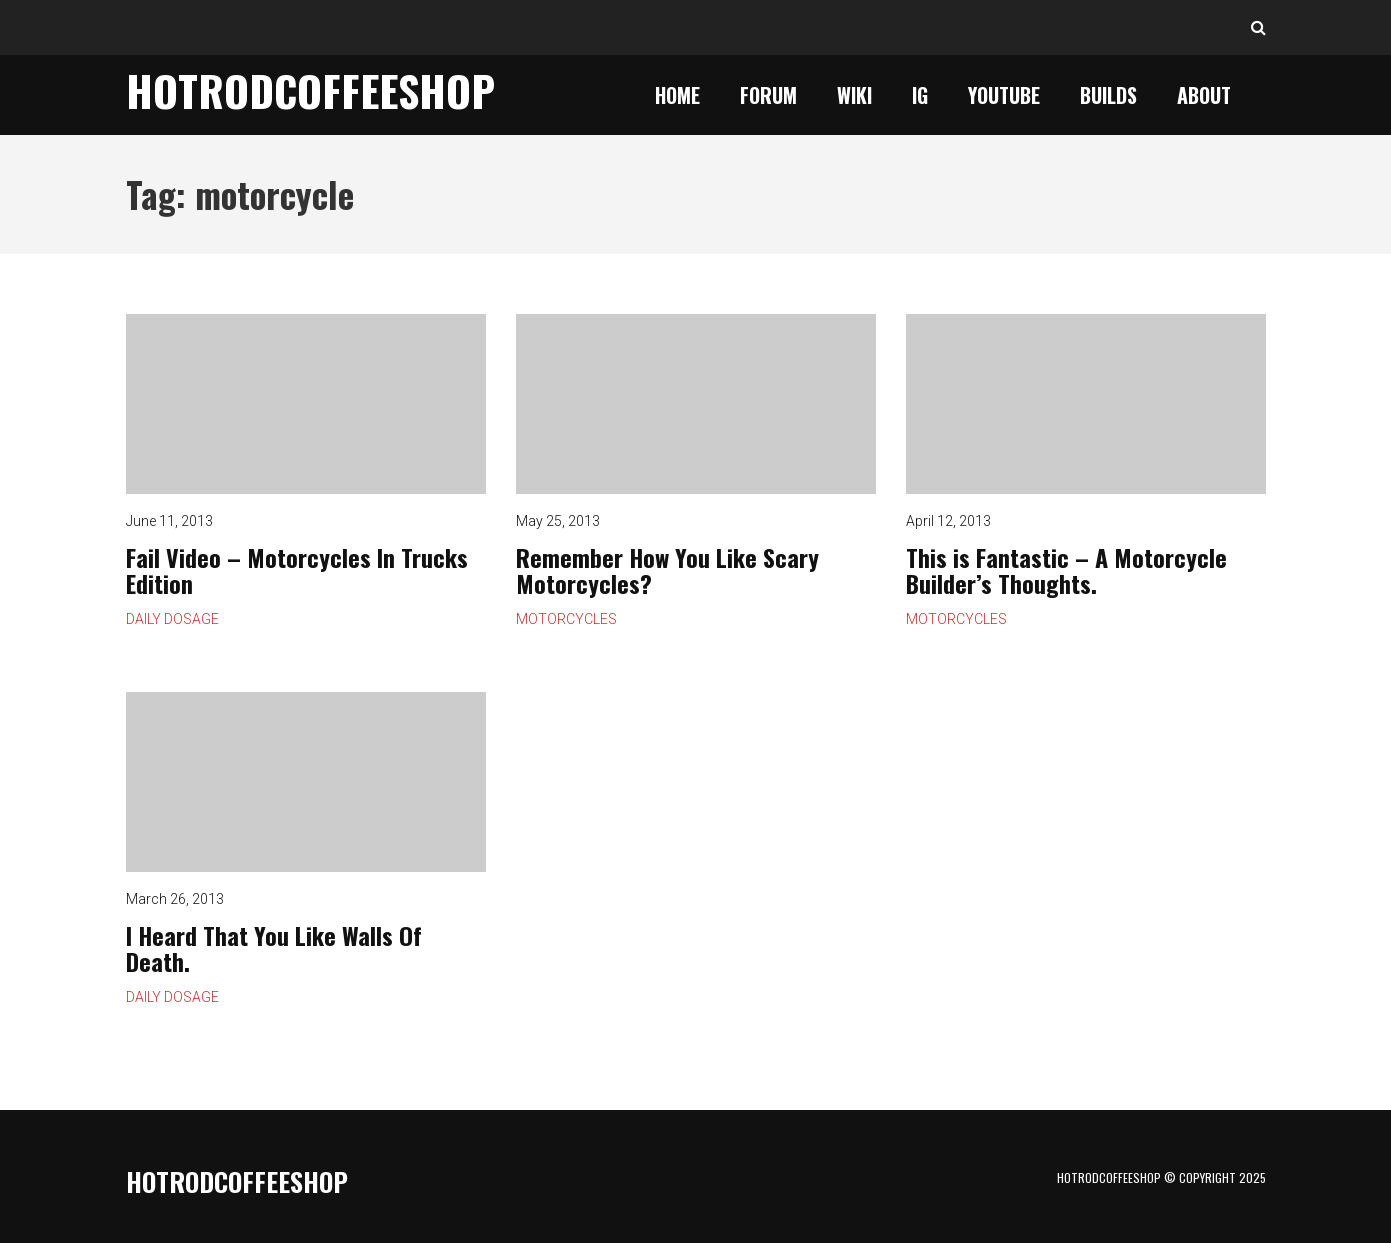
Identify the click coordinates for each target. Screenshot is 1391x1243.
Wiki (854, 95)
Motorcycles (566, 619)
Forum (768, 95)
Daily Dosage (172, 619)
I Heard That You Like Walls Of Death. (306, 782)
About (1204, 95)
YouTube (1004, 95)
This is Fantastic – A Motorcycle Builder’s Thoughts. (1086, 404)
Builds (1108, 95)
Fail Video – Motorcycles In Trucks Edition (306, 404)
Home (677, 95)
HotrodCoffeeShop (310, 90)
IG (920, 95)
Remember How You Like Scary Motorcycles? (696, 404)
